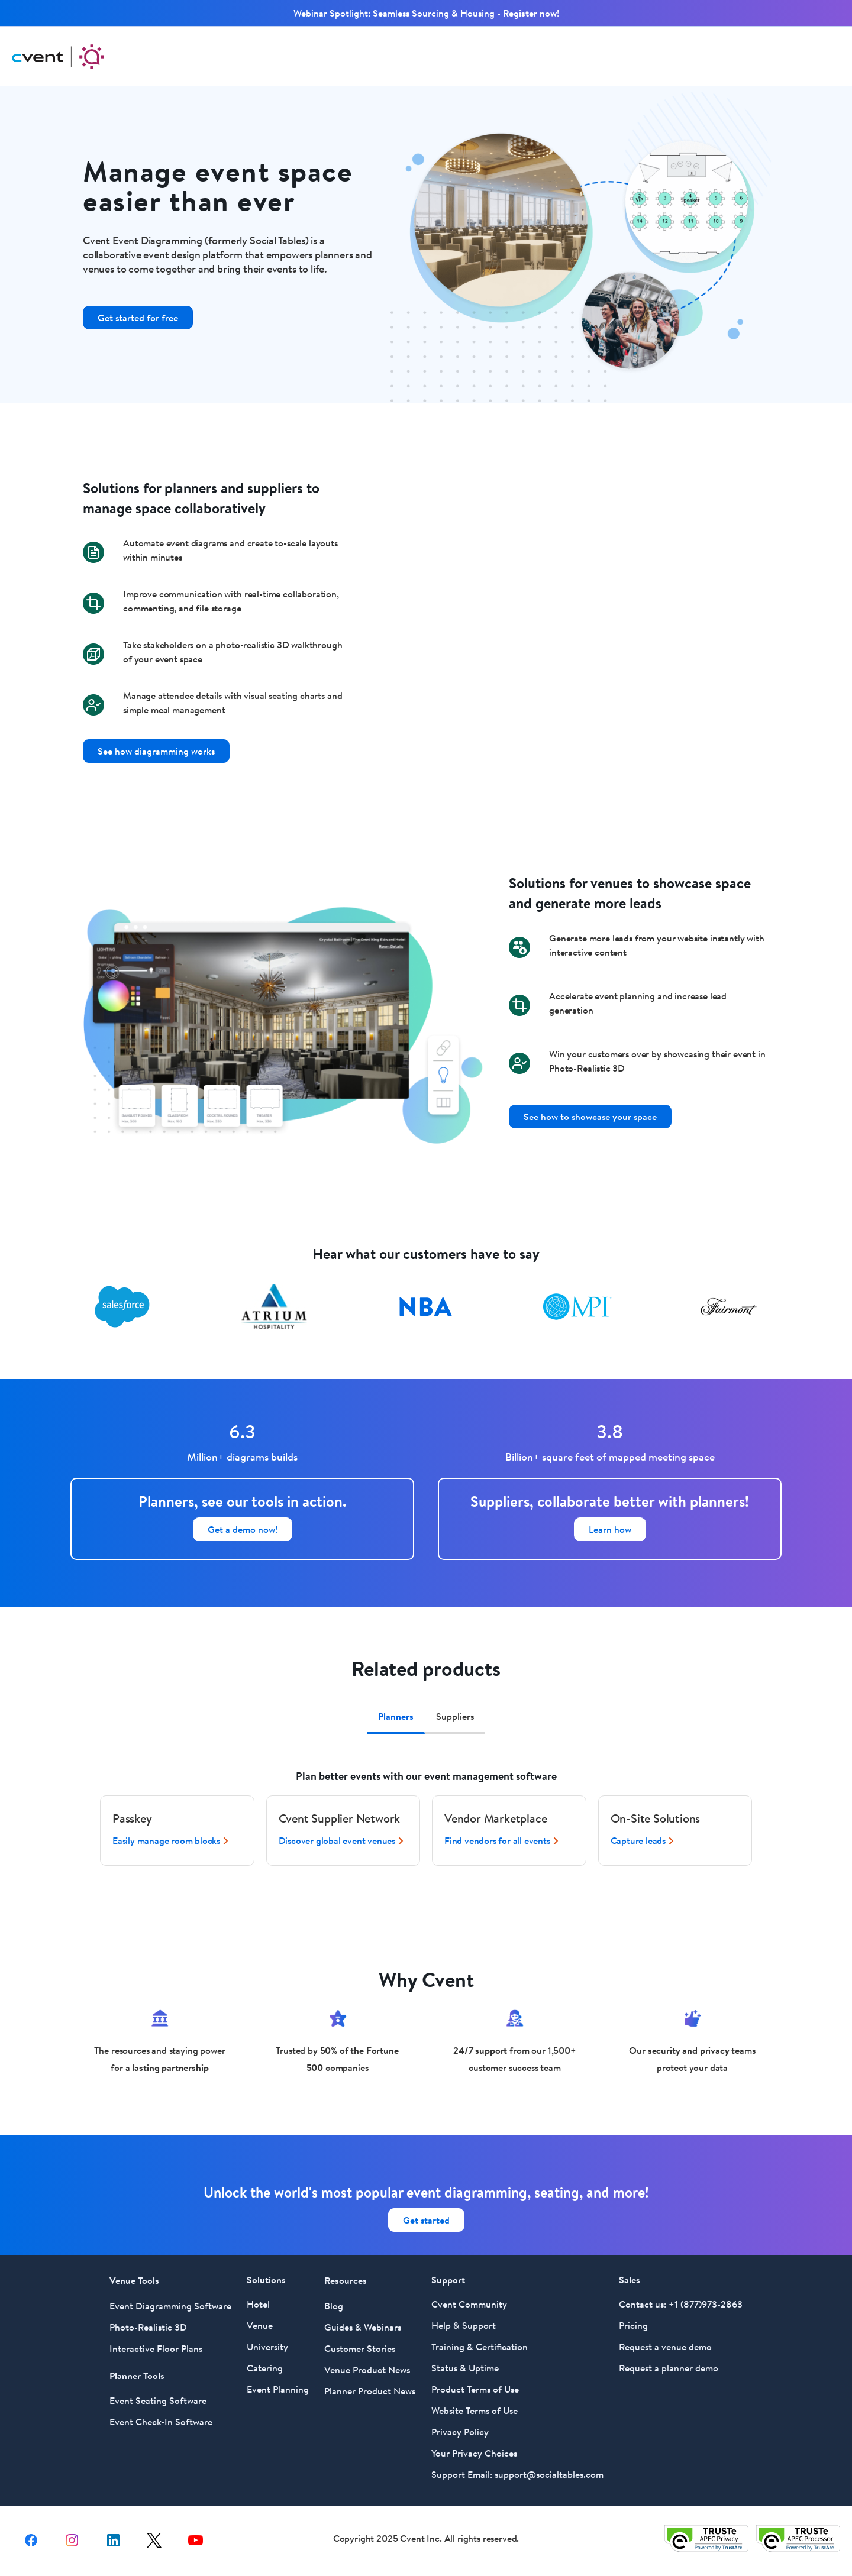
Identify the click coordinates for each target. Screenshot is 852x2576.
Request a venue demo (665, 2346)
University (267, 2346)
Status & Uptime (465, 2367)
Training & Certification (479, 2346)
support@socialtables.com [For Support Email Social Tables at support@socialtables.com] (549, 2474)
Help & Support (463, 2325)
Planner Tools (136, 2375)
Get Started (803, 56)
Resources (602, 55)
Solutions (529, 55)
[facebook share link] (31, 2539)
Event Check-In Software (160, 2421)
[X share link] (154, 2539)
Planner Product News (369, 2390)
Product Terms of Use (475, 2389)
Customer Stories (359, 2348)
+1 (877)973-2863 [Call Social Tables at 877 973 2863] (706, 2303)
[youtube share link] (195, 2539)
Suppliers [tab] (455, 1716)
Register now (530, 13)
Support (671, 55)
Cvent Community (469, 2303)
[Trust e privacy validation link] (706, 2537)
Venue (260, 2325)
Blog (333, 2305)
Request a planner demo (668, 2367)
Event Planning (278, 2389)
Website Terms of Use (474, 2410)
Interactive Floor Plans (155, 2348)
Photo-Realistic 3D (148, 2327)
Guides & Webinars (362, 2327)
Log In (733, 56)
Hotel (258, 2303)
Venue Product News (367, 2369)
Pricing (633, 2325)
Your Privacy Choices (474, 2453)
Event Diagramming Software (170, 2305)
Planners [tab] (396, 1716)
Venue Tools (134, 2280)
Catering (265, 2367)
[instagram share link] (71, 2539)
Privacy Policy (460, 2431)
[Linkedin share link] (113, 2539)
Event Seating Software (157, 2400)
